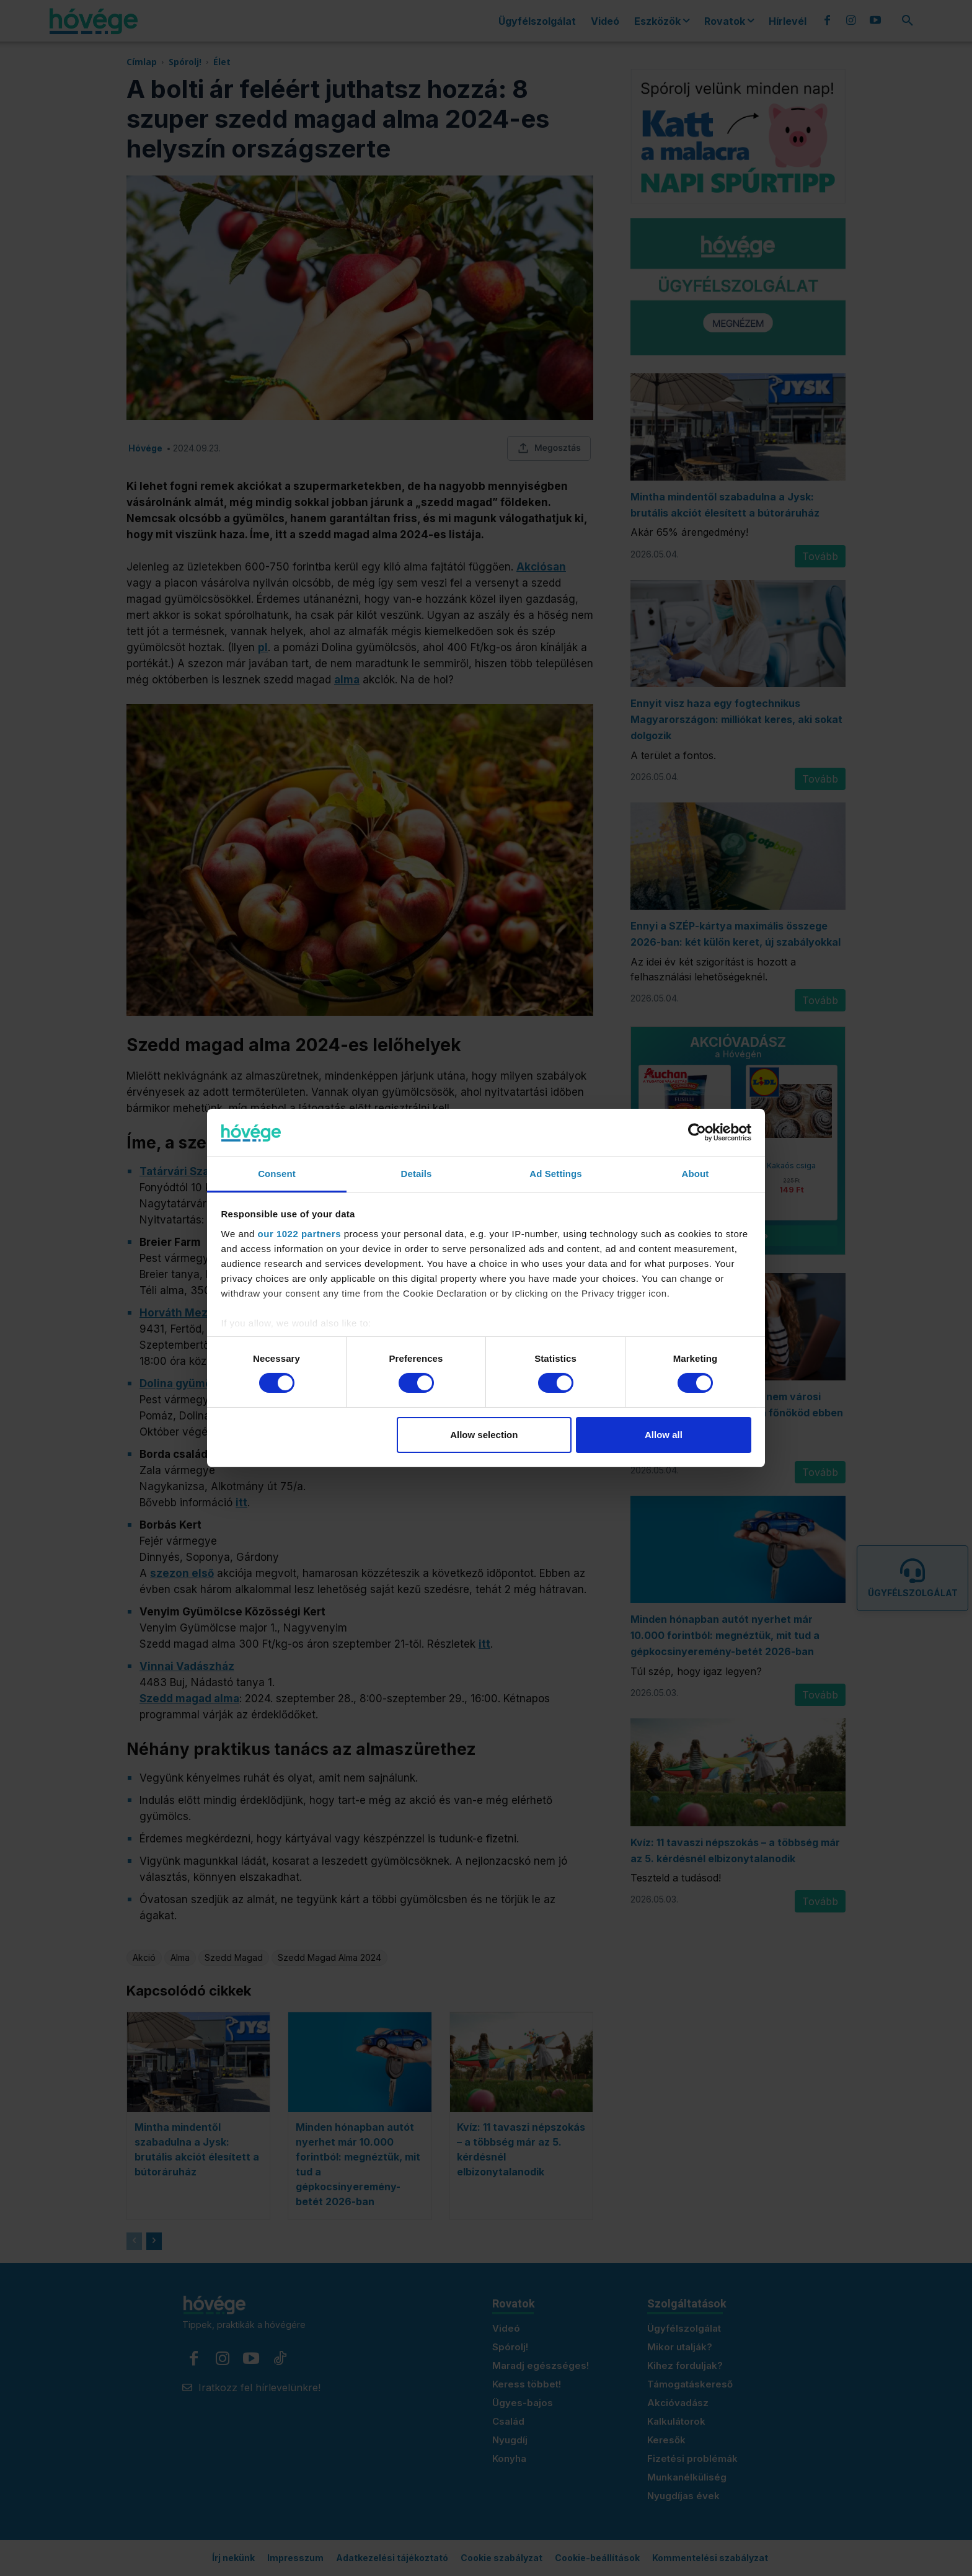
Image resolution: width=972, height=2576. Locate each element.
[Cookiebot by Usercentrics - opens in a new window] (697, 1132)
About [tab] (695, 1173)
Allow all (664, 1434)
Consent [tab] (277, 1173)
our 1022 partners (299, 1233)
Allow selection (484, 1434)
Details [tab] (416, 1173)
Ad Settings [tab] (555, 1173)
